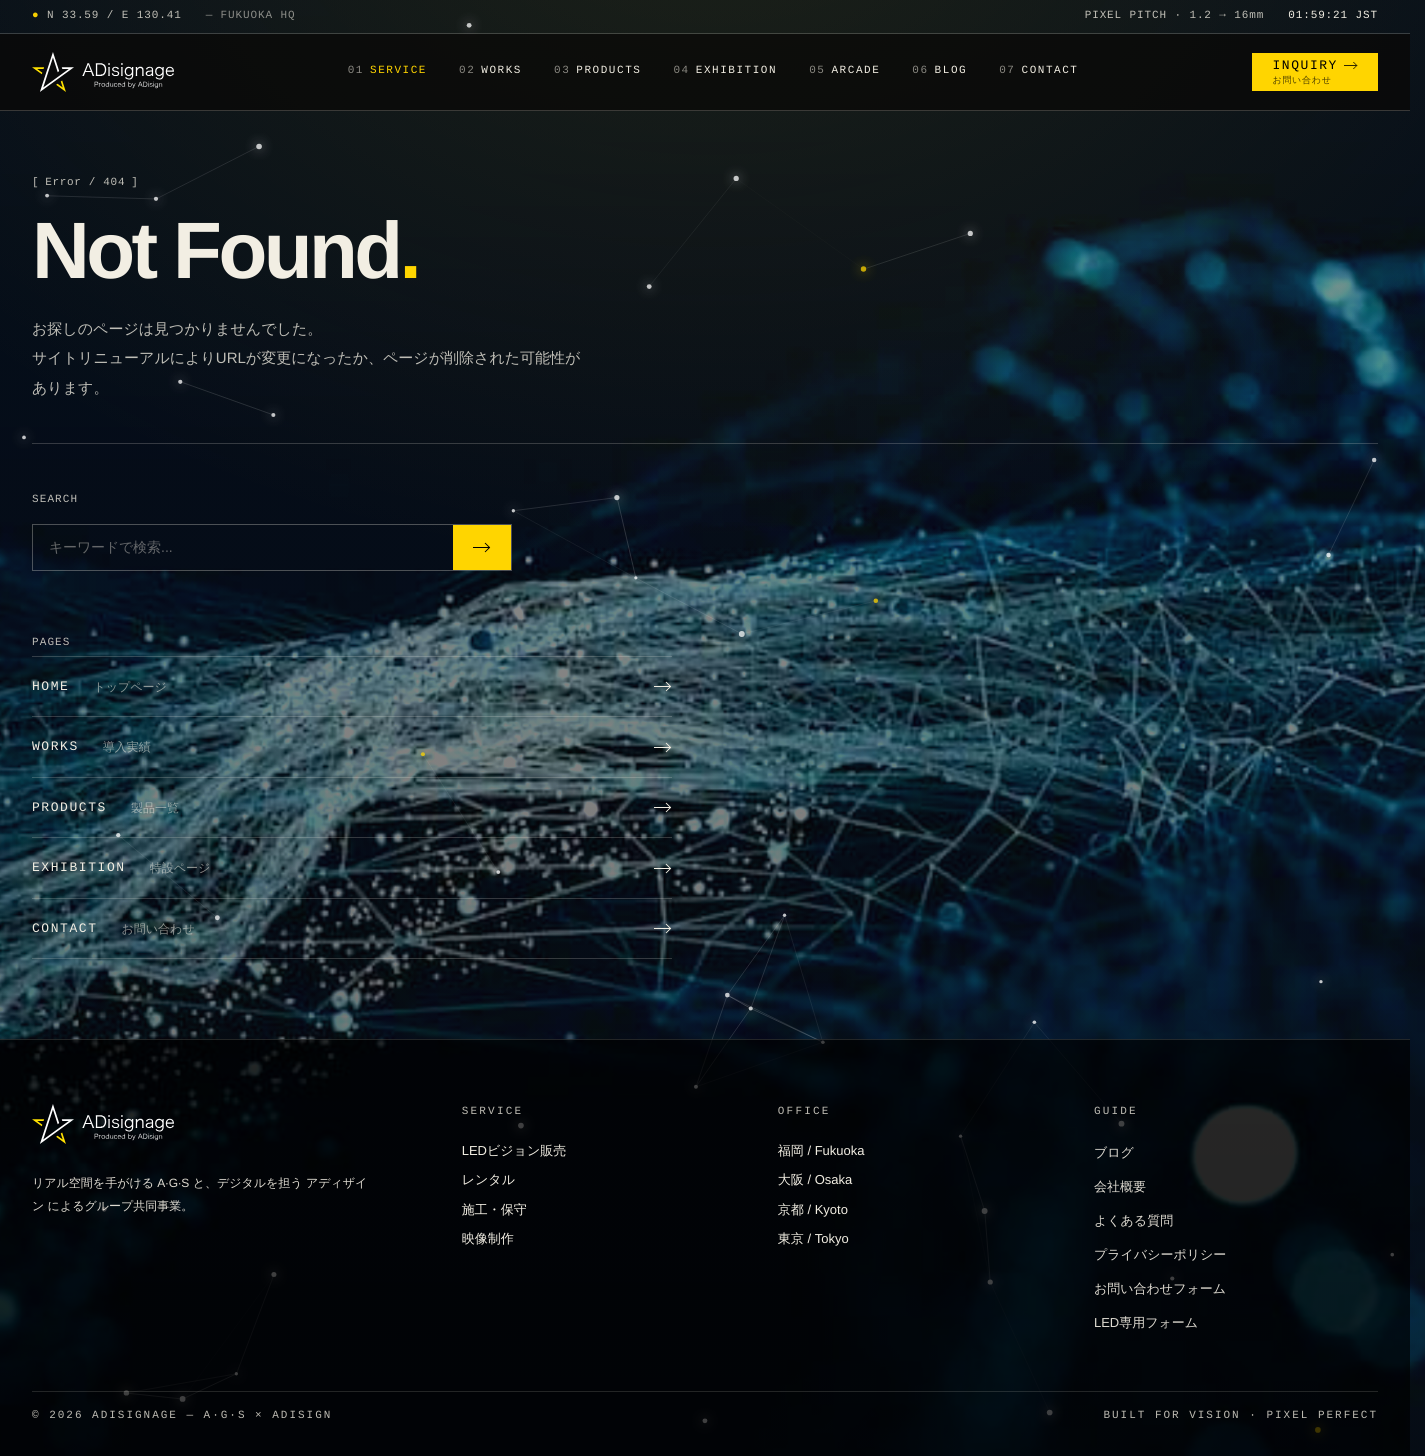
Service (387, 71)
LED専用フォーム (1146, 1322)
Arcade (844, 71)
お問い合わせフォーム (1160, 1288)
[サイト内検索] (243, 547)
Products (597, 71)
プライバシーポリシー (1160, 1254)
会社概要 (1120, 1186)
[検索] (482, 547)
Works (490, 71)
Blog (939, 71)
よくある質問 (1133, 1220)
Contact (1038, 71)
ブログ (1114, 1152)
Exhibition (725, 71)
